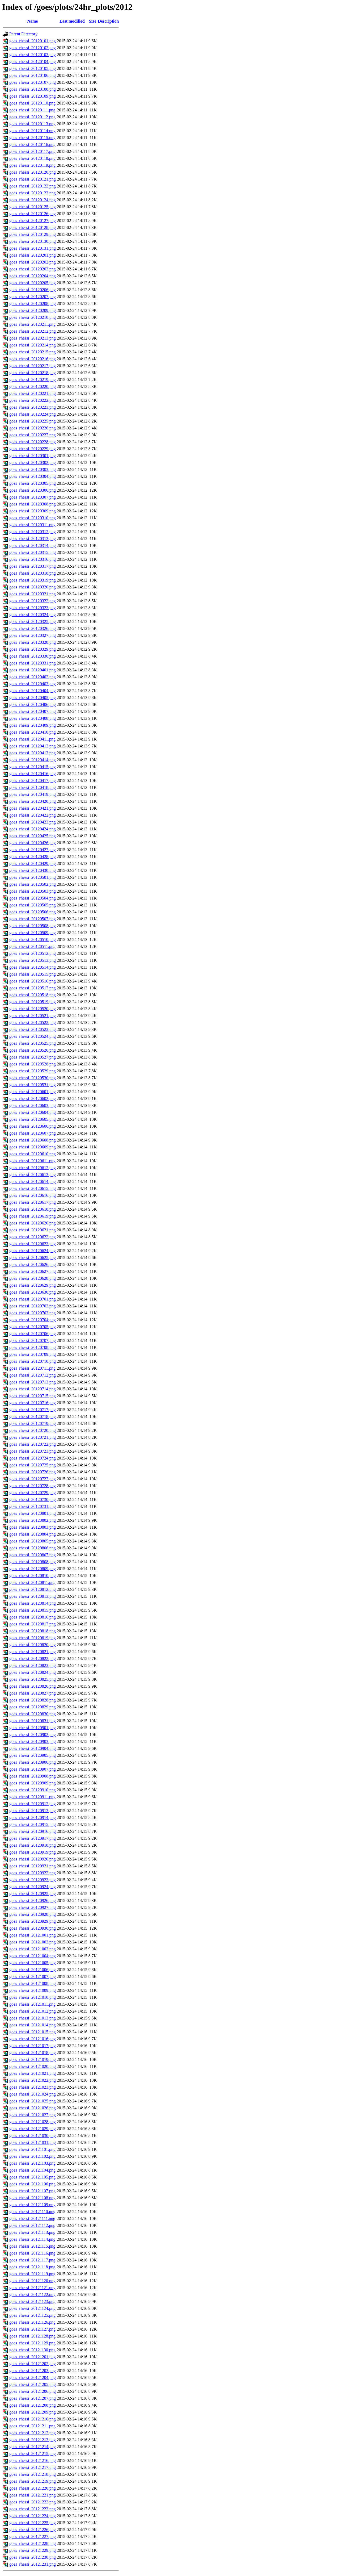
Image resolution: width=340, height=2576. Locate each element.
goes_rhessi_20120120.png (32, 172)
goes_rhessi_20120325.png (32, 621)
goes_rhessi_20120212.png (32, 331)
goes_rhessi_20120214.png (32, 345)
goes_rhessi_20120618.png (32, 1209)
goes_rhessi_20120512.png (32, 953)
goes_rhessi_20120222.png (32, 400)
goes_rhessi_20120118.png (32, 158)
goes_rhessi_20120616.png (32, 1195)
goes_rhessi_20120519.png (32, 1002)
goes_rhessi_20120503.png (32, 891)
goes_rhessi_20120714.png (32, 1389)
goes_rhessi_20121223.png (32, 2509)
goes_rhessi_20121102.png (32, 2156)
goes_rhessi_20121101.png (32, 2149)
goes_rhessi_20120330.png (32, 656)
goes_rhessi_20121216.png (32, 2460)
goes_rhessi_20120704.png (32, 1320)
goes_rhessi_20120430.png (32, 870)
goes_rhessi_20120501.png (32, 877)
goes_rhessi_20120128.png (32, 227)
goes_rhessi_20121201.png (32, 2357)
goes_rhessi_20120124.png (32, 200)
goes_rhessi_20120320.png (32, 587)
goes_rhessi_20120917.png (32, 1838)
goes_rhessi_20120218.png (32, 372)
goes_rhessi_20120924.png (32, 1886)
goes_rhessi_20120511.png (32, 946)
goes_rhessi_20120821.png (32, 1651)
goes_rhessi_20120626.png (32, 1264)
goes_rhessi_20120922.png (32, 1873)
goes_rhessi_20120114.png (32, 130)
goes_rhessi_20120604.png (32, 1112)
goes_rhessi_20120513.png (32, 960)
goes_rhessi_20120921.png (32, 1866)
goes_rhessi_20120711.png (32, 1368)
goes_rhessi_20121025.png (32, 2101)
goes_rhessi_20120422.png (32, 815)
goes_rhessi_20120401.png (32, 670)
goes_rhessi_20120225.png (32, 421)
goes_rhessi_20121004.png (32, 1956)
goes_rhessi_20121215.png (32, 2453)
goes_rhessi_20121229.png (32, 2550)
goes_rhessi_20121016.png (32, 2038)
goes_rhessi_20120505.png (32, 905)
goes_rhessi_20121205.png (32, 2384)
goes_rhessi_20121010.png (32, 1997)
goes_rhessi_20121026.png (32, 2108)
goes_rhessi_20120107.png (32, 82)
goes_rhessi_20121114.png (32, 2239)
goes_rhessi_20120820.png (32, 1644)
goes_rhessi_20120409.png (32, 725)
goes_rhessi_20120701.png (32, 1299)
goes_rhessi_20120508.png (32, 925)
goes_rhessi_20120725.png (32, 1465)
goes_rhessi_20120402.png (32, 677)
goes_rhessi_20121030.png (32, 2135)
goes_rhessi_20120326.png (32, 628)
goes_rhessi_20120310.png (32, 518)
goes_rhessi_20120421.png (32, 808)
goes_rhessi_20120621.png (32, 1230)
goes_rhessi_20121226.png (32, 2529)
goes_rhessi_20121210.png (32, 2419)
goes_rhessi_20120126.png (32, 213)
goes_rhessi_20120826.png (32, 1686)
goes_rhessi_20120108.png (32, 89)
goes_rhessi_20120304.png (32, 476)
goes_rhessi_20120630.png (32, 1292)
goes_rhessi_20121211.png (32, 2426)
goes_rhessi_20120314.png (32, 545)
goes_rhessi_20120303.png (32, 469)
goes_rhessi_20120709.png (32, 1354)
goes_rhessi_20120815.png (32, 1610)
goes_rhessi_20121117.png (32, 2260)
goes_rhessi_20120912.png (32, 1803)
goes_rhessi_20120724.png (32, 1458)
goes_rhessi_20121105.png (32, 2177)
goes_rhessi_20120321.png (32, 594)
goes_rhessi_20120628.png (32, 1278)
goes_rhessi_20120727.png (32, 1479)
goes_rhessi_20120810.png (32, 1575)
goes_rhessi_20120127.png (32, 220)
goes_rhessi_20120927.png (32, 1907)
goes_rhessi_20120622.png (32, 1237)
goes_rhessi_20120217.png (32, 365)
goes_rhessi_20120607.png (32, 1133)
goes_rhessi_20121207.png (32, 2398)
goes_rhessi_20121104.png (32, 2170)
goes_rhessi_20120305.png (32, 483)
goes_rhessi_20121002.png (32, 1942)
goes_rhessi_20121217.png (32, 2467)
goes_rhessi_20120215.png (32, 352)
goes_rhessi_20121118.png (32, 2267)
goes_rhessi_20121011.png (32, 2004)
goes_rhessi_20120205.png (32, 283)
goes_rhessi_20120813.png (32, 1596)
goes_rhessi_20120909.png (32, 1783)
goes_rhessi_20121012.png (32, 2011)
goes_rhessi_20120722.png (32, 1444)
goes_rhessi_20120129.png (32, 234)
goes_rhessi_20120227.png (32, 435)
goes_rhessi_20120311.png (32, 524)
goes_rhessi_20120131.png (32, 248)
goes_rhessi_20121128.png (32, 2336)
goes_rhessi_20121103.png (32, 2163)
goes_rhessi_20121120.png (32, 2280)
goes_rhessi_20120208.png (32, 303)
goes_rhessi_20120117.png (32, 151)
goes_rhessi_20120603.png (32, 1105)
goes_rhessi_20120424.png (32, 829)
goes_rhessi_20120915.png (32, 1824)
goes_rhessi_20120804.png (32, 1534)
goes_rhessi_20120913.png (32, 1810)
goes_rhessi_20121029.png (32, 2128)
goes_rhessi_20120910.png (32, 1790)
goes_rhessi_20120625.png (32, 1257)
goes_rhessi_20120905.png (32, 1755)
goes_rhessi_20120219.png (32, 379)
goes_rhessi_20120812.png (32, 1589)
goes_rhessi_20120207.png (32, 296)
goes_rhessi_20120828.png (32, 1700)
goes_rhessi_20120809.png (32, 1568)
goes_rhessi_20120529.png (32, 1071)
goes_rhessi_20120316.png (32, 559)
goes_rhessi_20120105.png (32, 68)
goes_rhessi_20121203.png (32, 2370)
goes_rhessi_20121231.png (32, 2564)
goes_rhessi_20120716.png (32, 1402)
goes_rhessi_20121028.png (32, 2121)
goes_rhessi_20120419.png (32, 794)
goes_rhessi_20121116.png (32, 2253)
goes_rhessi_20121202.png (32, 2363)
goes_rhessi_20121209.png (32, 2412)
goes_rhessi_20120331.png (32, 663)
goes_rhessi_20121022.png (32, 2080)
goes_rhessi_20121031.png (32, 2142)
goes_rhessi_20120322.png (32, 601)
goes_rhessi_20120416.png (32, 773)
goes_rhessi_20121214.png (32, 2446)
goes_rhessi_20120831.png (32, 1720)
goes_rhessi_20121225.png (32, 2522)
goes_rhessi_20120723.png (32, 1451)
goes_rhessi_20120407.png (32, 711)
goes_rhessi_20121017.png (32, 2045)
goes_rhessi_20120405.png (32, 697)
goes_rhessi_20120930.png (32, 1928)
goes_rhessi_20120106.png (32, 75)
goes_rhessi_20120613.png (32, 1174)
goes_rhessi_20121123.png (32, 2301)
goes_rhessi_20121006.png (32, 1969)
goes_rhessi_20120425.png (32, 836)
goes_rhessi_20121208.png (32, 2405)
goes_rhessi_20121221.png (32, 2495)
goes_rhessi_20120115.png (32, 137)
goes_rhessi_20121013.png (32, 2018)
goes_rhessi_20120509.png (32, 932)
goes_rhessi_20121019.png (32, 2059)
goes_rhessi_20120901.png (32, 1727)
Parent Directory (23, 34)
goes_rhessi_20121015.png (32, 2032)
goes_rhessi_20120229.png (32, 448)
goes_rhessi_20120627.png (32, 1271)
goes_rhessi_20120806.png (32, 1548)
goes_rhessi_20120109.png (32, 96)
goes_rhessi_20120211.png (32, 324)
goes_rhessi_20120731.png (32, 1506)
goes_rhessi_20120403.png (32, 683)
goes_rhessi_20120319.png (32, 580)
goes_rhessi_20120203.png (32, 269)
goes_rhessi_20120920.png (32, 1859)
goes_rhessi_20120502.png (32, 884)
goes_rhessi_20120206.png (32, 289)
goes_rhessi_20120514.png (32, 967)
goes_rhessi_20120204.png (32, 276)
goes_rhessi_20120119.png (32, 165)
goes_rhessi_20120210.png (32, 317)
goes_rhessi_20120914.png (32, 1817)
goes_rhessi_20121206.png (32, 2391)
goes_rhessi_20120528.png (32, 1064)
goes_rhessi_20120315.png (32, 552)
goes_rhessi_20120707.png (32, 1340)
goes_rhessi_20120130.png (32, 241)
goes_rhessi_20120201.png (32, 255)
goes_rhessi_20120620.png (32, 1223)
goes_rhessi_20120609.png (32, 1147)
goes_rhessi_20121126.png (32, 2322)
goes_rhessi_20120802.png (32, 1520)
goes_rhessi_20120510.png (32, 939)
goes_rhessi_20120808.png (32, 1561)
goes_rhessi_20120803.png (32, 1527)
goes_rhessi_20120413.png (32, 753)
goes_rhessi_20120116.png (32, 144)
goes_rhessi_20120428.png (32, 856)
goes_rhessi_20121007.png (32, 1976)
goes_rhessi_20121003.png (32, 1949)
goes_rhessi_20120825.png (32, 1679)
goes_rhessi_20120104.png (32, 61)
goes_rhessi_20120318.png (32, 573)
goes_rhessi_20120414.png (32, 760)
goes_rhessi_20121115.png (32, 2246)
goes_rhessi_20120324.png (32, 614)
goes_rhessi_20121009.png (32, 1990)
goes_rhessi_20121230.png (32, 2557)
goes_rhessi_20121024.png (32, 2094)
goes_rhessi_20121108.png (32, 2198)
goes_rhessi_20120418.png (32, 787)
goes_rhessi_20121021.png (32, 2073)
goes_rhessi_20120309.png (32, 511)
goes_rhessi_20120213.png (32, 338)
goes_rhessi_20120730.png (32, 1499)
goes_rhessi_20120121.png (32, 179)
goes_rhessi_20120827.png (32, 1693)
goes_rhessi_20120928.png (32, 1914)
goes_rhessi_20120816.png (32, 1617)
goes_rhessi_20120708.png (32, 1347)
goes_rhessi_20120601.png (32, 1091)
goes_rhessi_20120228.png (32, 442)
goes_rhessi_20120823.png (32, 1665)
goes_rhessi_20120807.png (32, 1555)
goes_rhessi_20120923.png (32, 1879)
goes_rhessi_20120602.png (32, 1098)
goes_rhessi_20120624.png (32, 1250)
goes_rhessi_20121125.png (32, 2315)
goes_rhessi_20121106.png (32, 2184)
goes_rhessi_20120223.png (32, 407)
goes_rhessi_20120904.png (32, 1748)
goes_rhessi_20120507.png (32, 919)
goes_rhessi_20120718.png (32, 1416)
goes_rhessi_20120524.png (32, 1036)
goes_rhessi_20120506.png (32, 912)
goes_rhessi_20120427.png (32, 849)
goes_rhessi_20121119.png (32, 2274)
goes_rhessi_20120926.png (32, 1900)
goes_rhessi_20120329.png (32, 649)
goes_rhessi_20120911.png (32, 1797)
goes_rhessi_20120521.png (32, 1015)
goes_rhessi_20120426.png (32, 842)
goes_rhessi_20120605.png (32, 1119)
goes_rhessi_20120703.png (32, 1313)
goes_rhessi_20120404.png (32, 690)
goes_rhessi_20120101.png (32, 41)
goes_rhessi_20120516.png (32, 981)
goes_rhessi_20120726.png (32, 1472)
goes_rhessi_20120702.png (32, 1306)
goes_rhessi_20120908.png (32, 1776)
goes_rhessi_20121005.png (32, 1962)
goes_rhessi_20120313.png (32, 538)
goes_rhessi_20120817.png (32, 1624)
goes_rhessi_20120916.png (32, 1831)
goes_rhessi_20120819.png (32, 1638)
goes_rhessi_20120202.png (32, 262)
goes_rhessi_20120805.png (32, 1541)
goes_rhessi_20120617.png (32, 1202)
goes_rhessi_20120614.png (32, 1181)
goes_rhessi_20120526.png (32, 1050)
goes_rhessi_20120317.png (32, 566)
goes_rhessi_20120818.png (32, 1631)
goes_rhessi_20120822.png (32, 1658)
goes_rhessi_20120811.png (32, 1582)
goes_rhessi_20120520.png (32, 1008)
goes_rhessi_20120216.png (32, 359)
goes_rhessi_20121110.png (32, 2211)
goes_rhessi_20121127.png (32, 2329)
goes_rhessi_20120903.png (32, 1741)
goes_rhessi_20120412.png (32, 746)
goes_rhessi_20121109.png (32, 2204)
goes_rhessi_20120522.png (32, 1022)
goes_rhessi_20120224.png (32, 414)
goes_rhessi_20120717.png (32, 1409)
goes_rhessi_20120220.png (32, 386)
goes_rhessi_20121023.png (32, 2087)
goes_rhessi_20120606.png (32, 1126)
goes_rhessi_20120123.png (32, 193)
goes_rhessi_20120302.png (32, 462)
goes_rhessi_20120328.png (32, 642)
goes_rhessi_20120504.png (32, 898)
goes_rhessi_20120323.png (32, 607)
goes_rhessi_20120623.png (32, 1243)
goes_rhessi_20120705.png (32, 1326)
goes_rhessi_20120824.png (32, 1672)
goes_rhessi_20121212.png (32, 2433)
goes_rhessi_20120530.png (32, 1078)
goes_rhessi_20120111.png (32, 110)
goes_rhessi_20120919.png (32, 1852)
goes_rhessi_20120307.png (32, 497)
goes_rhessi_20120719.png (32, 1423)
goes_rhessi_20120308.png (32, 504)
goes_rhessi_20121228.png (32, 2543)
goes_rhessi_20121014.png (32, 2025)
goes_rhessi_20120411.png (32, 739)
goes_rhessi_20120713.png (32, 1382)
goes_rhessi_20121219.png (32, 2481)
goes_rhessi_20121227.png (32, 2536)
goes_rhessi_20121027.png (32, 2115)
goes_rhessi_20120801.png (32, 1513)
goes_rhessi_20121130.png (32, 2350)
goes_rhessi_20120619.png (32, 1216)
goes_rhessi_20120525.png (32, 1043)
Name (32, 21)
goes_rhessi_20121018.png (32, 2052)
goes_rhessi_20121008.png (32, 1983)
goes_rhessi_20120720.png (32, 1430)
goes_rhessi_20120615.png (32, 1188)
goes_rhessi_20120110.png (32, 103)
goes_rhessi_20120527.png (32, 1057)
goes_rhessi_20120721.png (32, 1437)
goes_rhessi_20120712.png (32, 1375)
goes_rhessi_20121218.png (32, 2474)
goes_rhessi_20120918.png (32, 1845)
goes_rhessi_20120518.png (32, 995)
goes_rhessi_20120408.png (32, 718)
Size (92, 21)
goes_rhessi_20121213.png (32, 2439)
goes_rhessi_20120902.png (32, 1734)
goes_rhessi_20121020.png (32, 2066)
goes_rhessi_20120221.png (32, 393)
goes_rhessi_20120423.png (32, 822)
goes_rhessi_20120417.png (32, 780)
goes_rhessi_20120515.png (32, 974)
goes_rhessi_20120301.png (32, 455)
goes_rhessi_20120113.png (32, 124)
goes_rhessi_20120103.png (32, 54)
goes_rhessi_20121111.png (32, 2218)
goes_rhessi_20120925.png (32, 1893)
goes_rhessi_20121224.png (32, 2516)
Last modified (72, 21)
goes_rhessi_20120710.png (32, 1361)
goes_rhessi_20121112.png (32, 2225)
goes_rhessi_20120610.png (32, 1154)
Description (108, 21)
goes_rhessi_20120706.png (32, 1333)
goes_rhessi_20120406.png (32, 704)
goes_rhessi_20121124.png (32, 2308)
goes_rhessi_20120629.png (32, 1285)
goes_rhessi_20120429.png (32, 863)
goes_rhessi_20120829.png (32, 1707)
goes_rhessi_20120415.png (32, 766)
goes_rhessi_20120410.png (32, 732)
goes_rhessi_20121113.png (32, 2232)
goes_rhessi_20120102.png (32, 47)
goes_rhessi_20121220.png (32, 2488)
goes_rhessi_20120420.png (32, 801)
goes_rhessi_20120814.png (32, 1603)
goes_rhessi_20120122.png (32, 186)
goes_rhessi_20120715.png (32, 1396)
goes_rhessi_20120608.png (32, 1140)
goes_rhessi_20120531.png (32, 1084)
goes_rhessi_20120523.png (32, 1029)
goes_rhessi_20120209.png (32, 310)
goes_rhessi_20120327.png (32, 635)
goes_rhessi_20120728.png (32, 1485)
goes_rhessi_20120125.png (32, 206)
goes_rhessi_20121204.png (32, 2377)
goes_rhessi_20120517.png (32, 988)
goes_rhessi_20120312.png (32, 531)
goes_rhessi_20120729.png (32, 1492)
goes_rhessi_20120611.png (32, 1161)
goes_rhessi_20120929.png (32, 1921)
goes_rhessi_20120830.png (32, 1714)
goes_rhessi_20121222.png (32, 2502)
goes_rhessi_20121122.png (32, 2294)
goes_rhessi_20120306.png (32, 490)
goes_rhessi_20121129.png (32, 2343)
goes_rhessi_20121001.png (32, 1935)
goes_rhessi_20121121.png (32, 2287)
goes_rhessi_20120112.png (32, 117)
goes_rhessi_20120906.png (32, 1762)
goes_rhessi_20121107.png (32, 2191)
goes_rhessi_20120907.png (32, 1769)
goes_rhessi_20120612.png (32, 1167)
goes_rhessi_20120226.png (32, 428)
